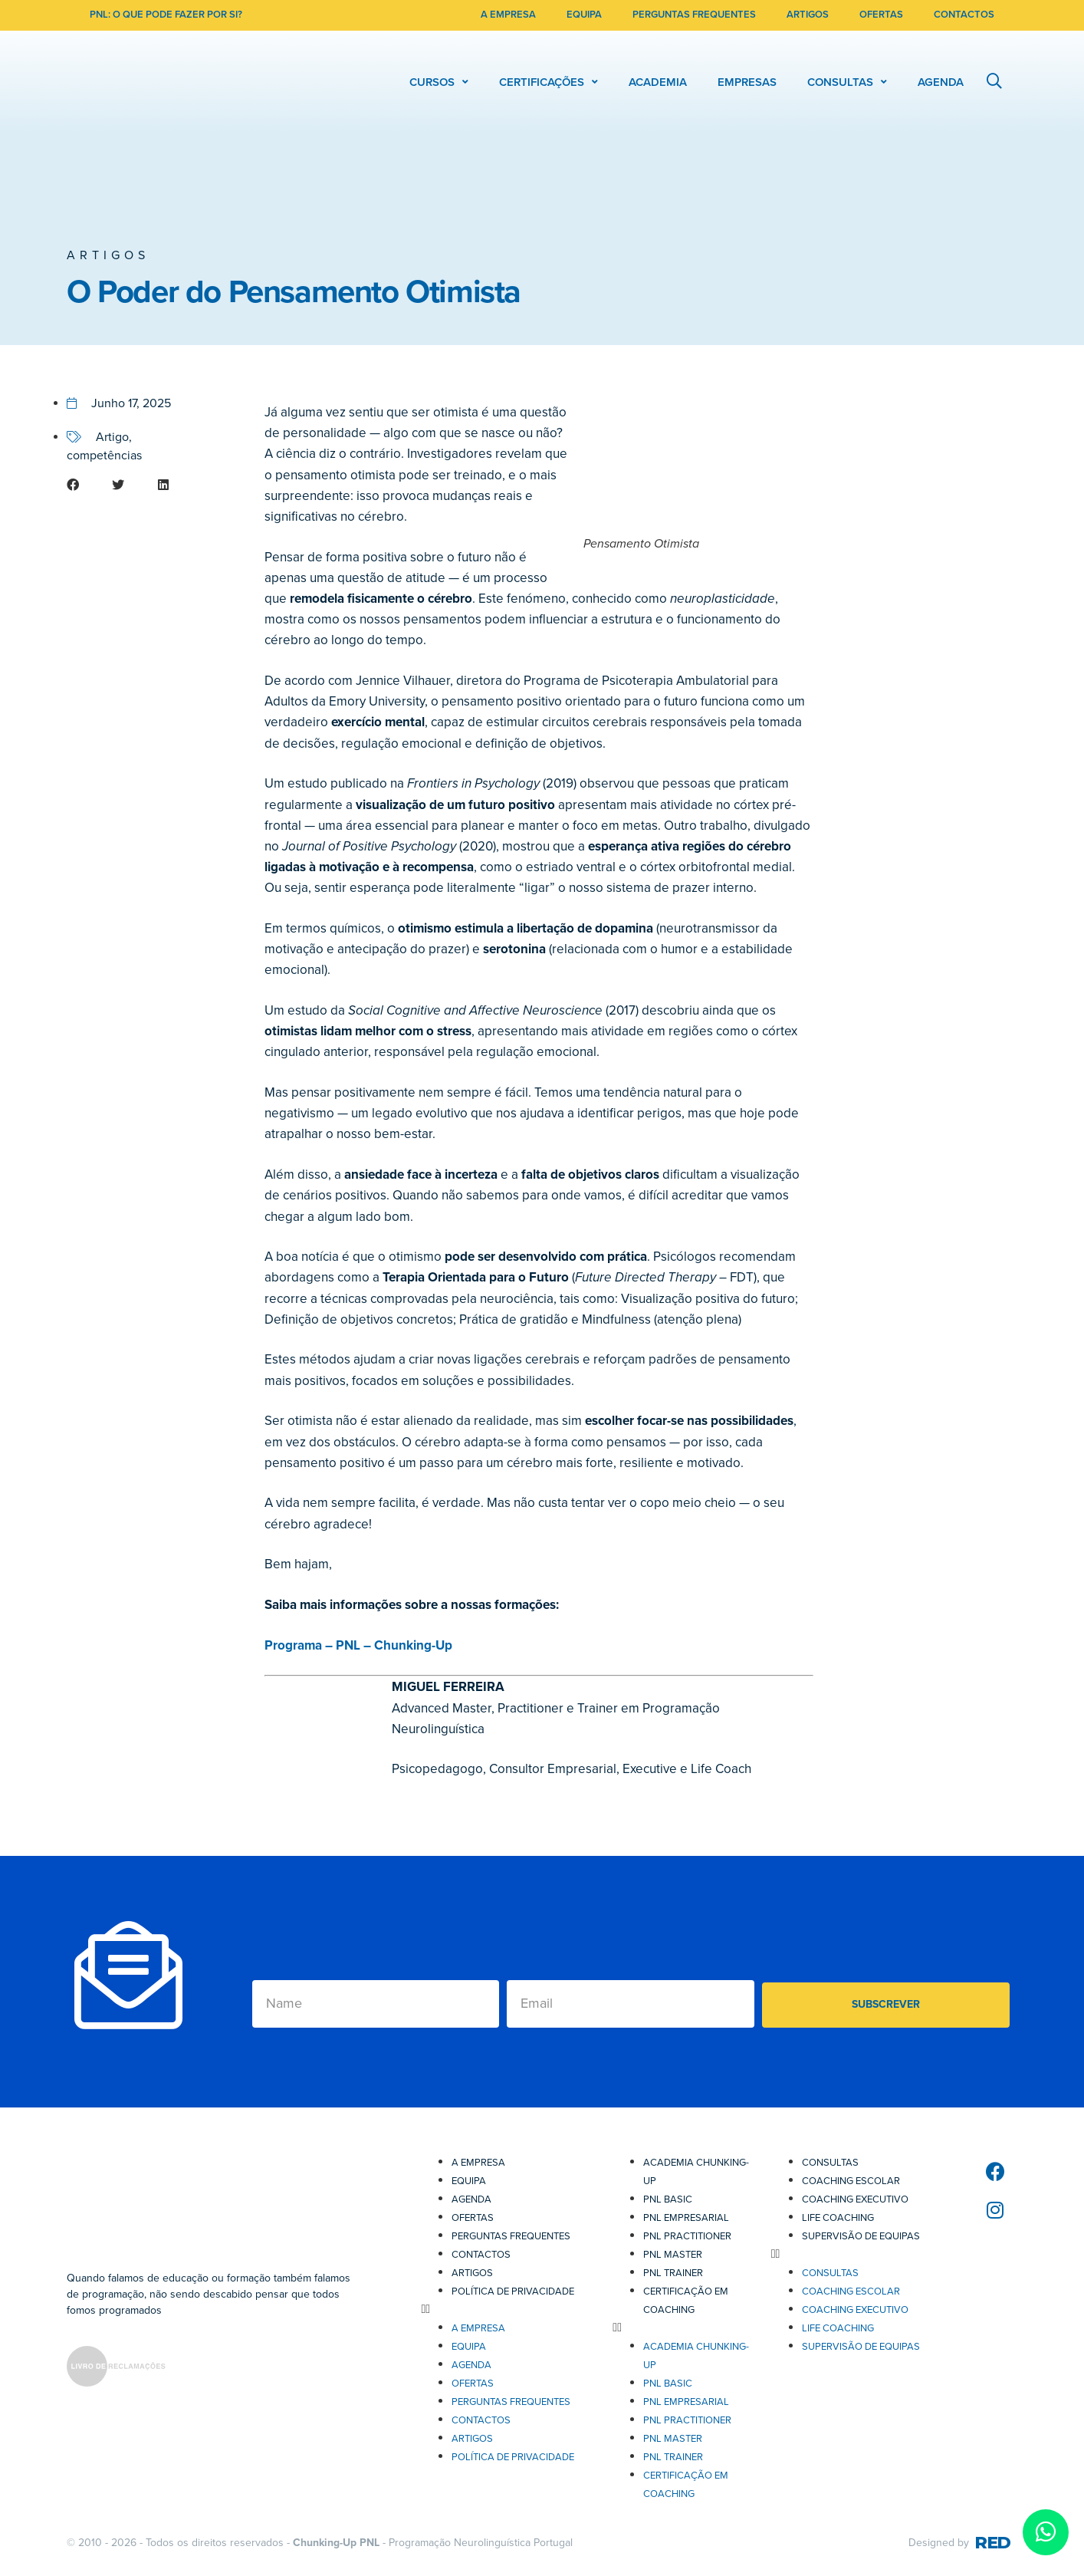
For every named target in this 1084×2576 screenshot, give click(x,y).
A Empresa (478, 2163)
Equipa (469, 2181)
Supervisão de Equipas (861, 2236)
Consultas (830, 2163)
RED (992, 2542)
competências (104, 455)
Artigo (112, 437)
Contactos (481, 2255)
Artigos (108, 255)
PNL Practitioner (687, 2236)
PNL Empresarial (686, 2218)
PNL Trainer (673, 2273)
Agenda (471, 2199)
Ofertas (473, 2218)
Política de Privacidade (513, 2291)
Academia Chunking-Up (696, 2172)
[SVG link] (116, 2369)
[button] (85, 485)
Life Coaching (838, 2218)
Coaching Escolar (851, 2181)
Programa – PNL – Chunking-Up (358, 1645)
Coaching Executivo (855, 2199)
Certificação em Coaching (685, 2300)
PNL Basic (667, 2199)
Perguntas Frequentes (511, 2236)
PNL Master (672, 2255)
